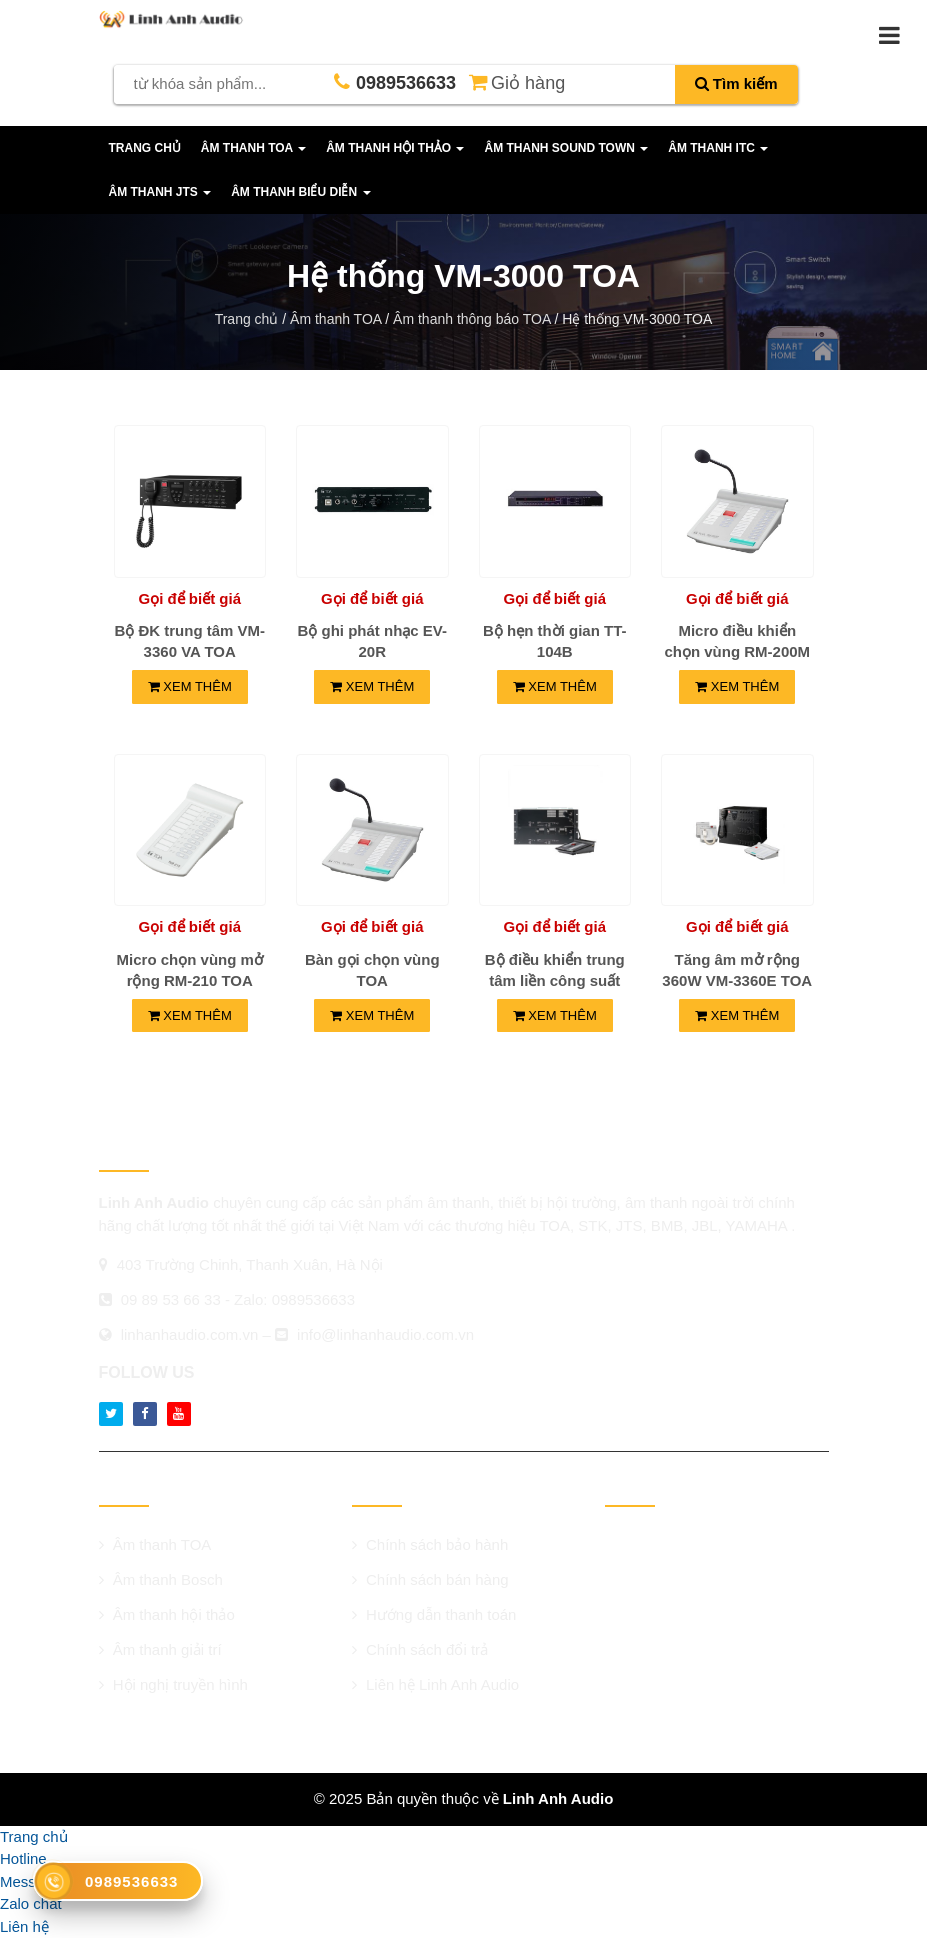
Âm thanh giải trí (160, 1649)
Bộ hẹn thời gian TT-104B (554, 641)
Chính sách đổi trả (420, 1649)
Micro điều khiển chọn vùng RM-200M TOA (737, 651)
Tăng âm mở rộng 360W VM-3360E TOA (737, 970)
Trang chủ (145, 148)
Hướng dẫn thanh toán (434, 1614)
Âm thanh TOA (155, 1544)
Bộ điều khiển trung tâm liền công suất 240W (555, 980)
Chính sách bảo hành (430, 1544)
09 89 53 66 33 (171, 1299)
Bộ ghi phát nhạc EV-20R (372, 641)
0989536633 (313, 1299)
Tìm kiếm (736, 83)
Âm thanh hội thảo (167, 1614)
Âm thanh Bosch (161, 1579)
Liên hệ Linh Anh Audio (435, 1684)
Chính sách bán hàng (430, 1579)
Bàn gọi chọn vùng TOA (372, 970)
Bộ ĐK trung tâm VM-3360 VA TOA (189, 641)
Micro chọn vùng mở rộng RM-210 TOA (190, 970)
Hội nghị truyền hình (173, 1684)
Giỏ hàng (515, 81)
